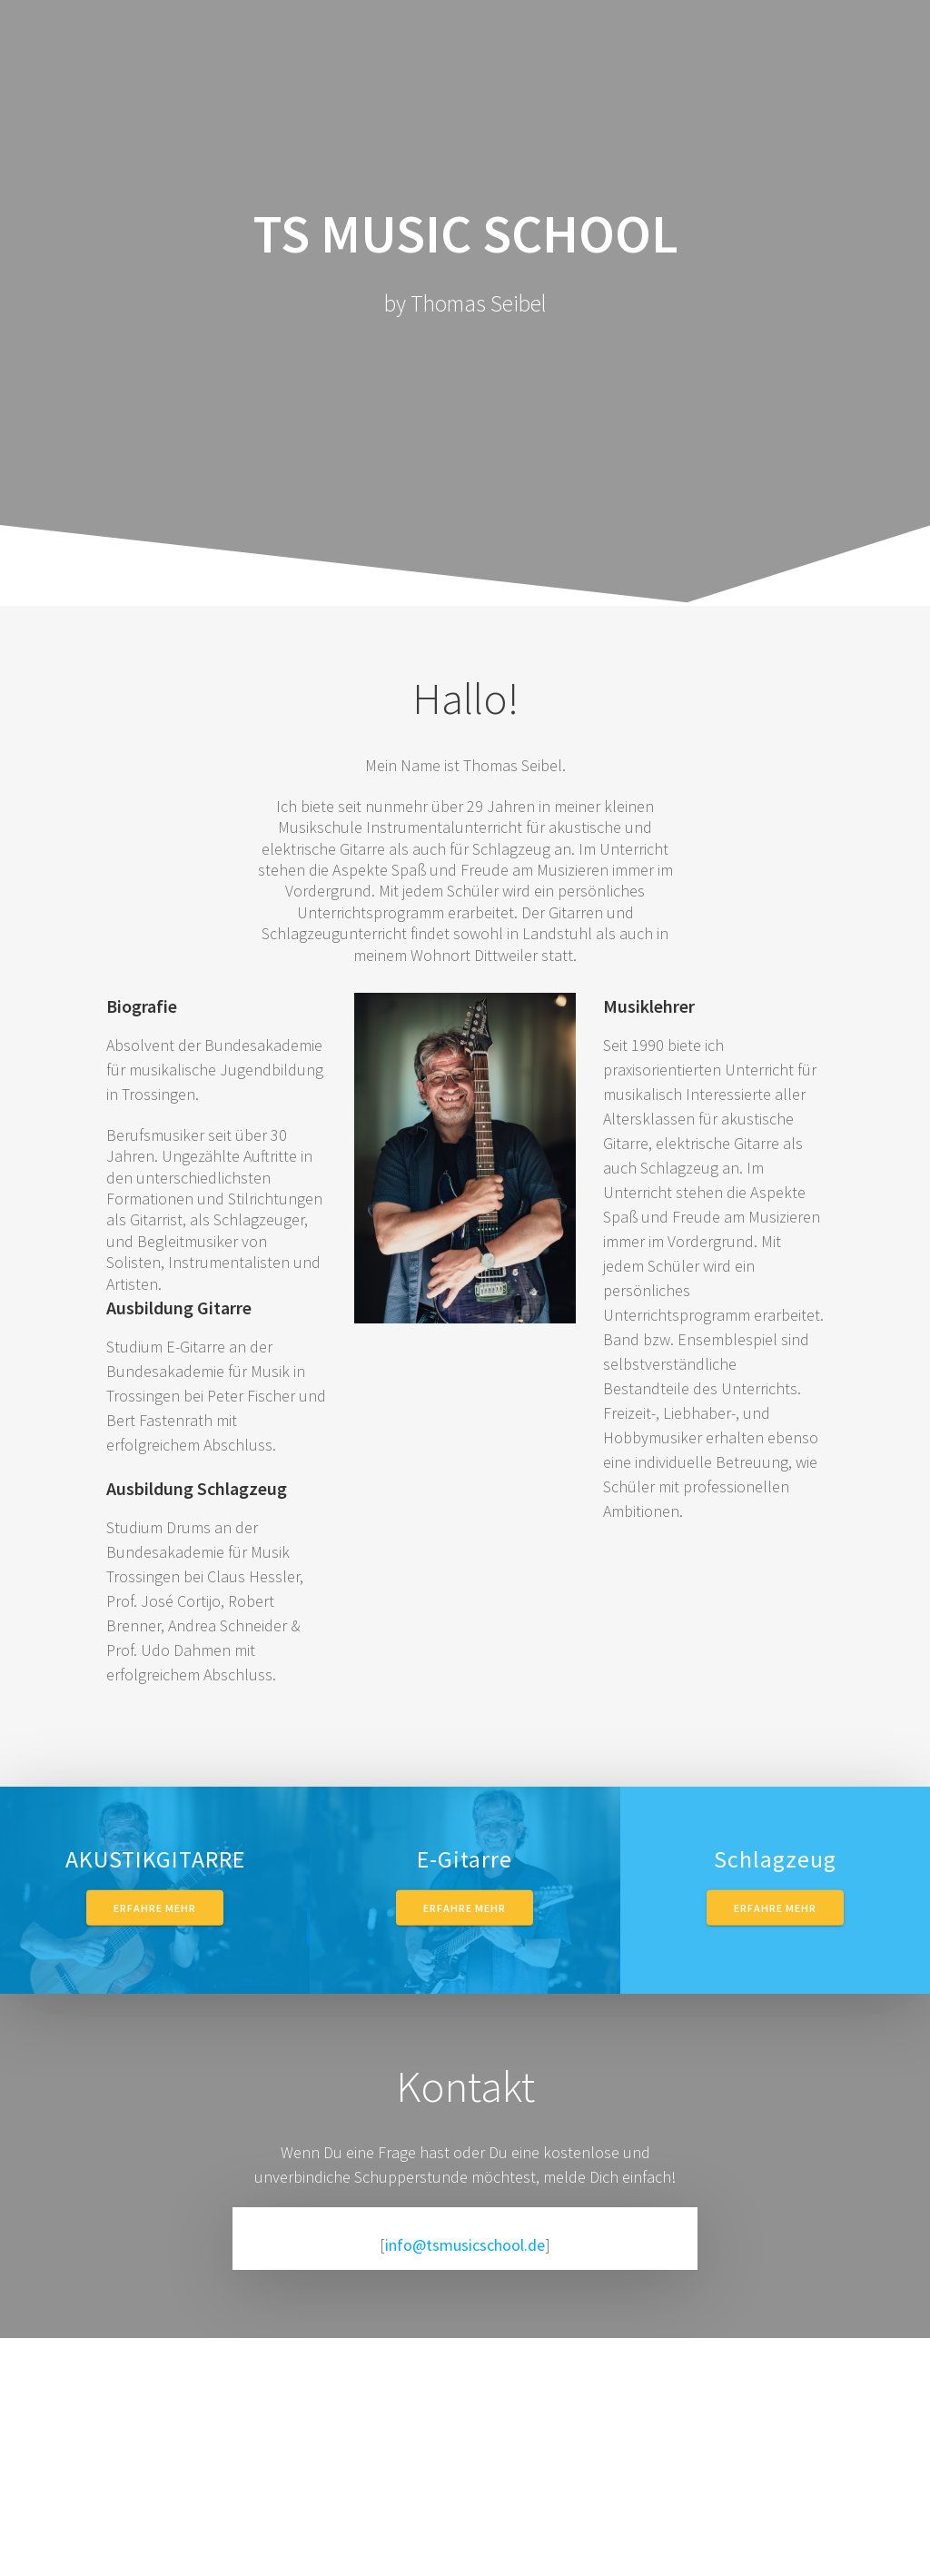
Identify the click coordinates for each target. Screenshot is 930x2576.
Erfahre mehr (155, 1907)
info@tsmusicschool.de (465, 2244)
